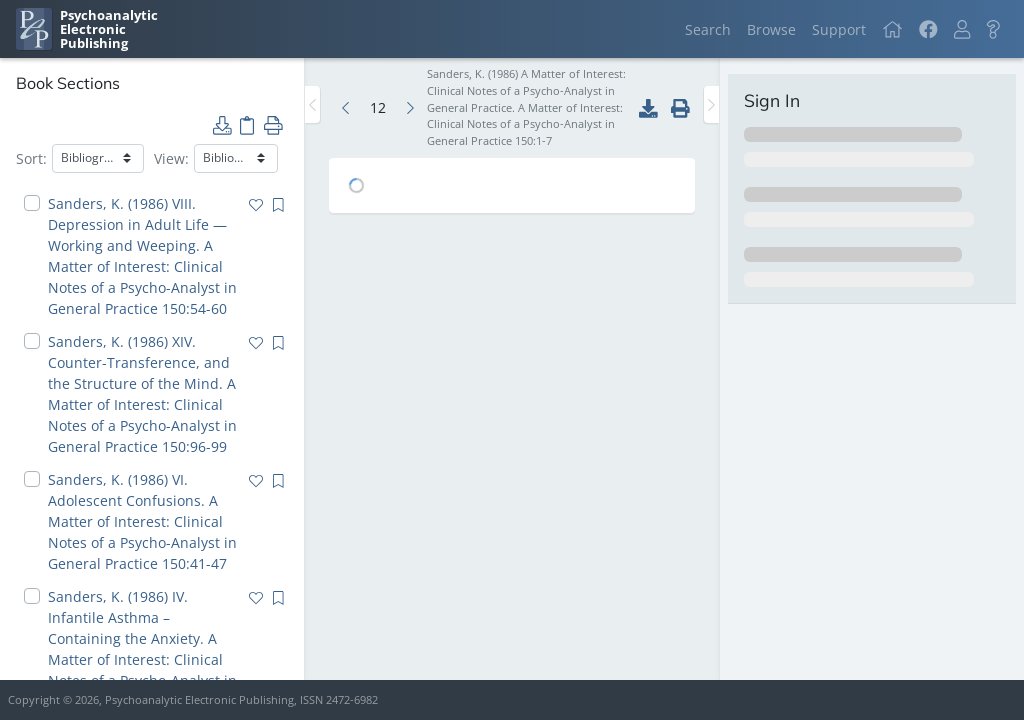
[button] (962, 29)
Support (839, 29)
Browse (771, 29)
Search (708, 29)
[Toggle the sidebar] (312, 104)
